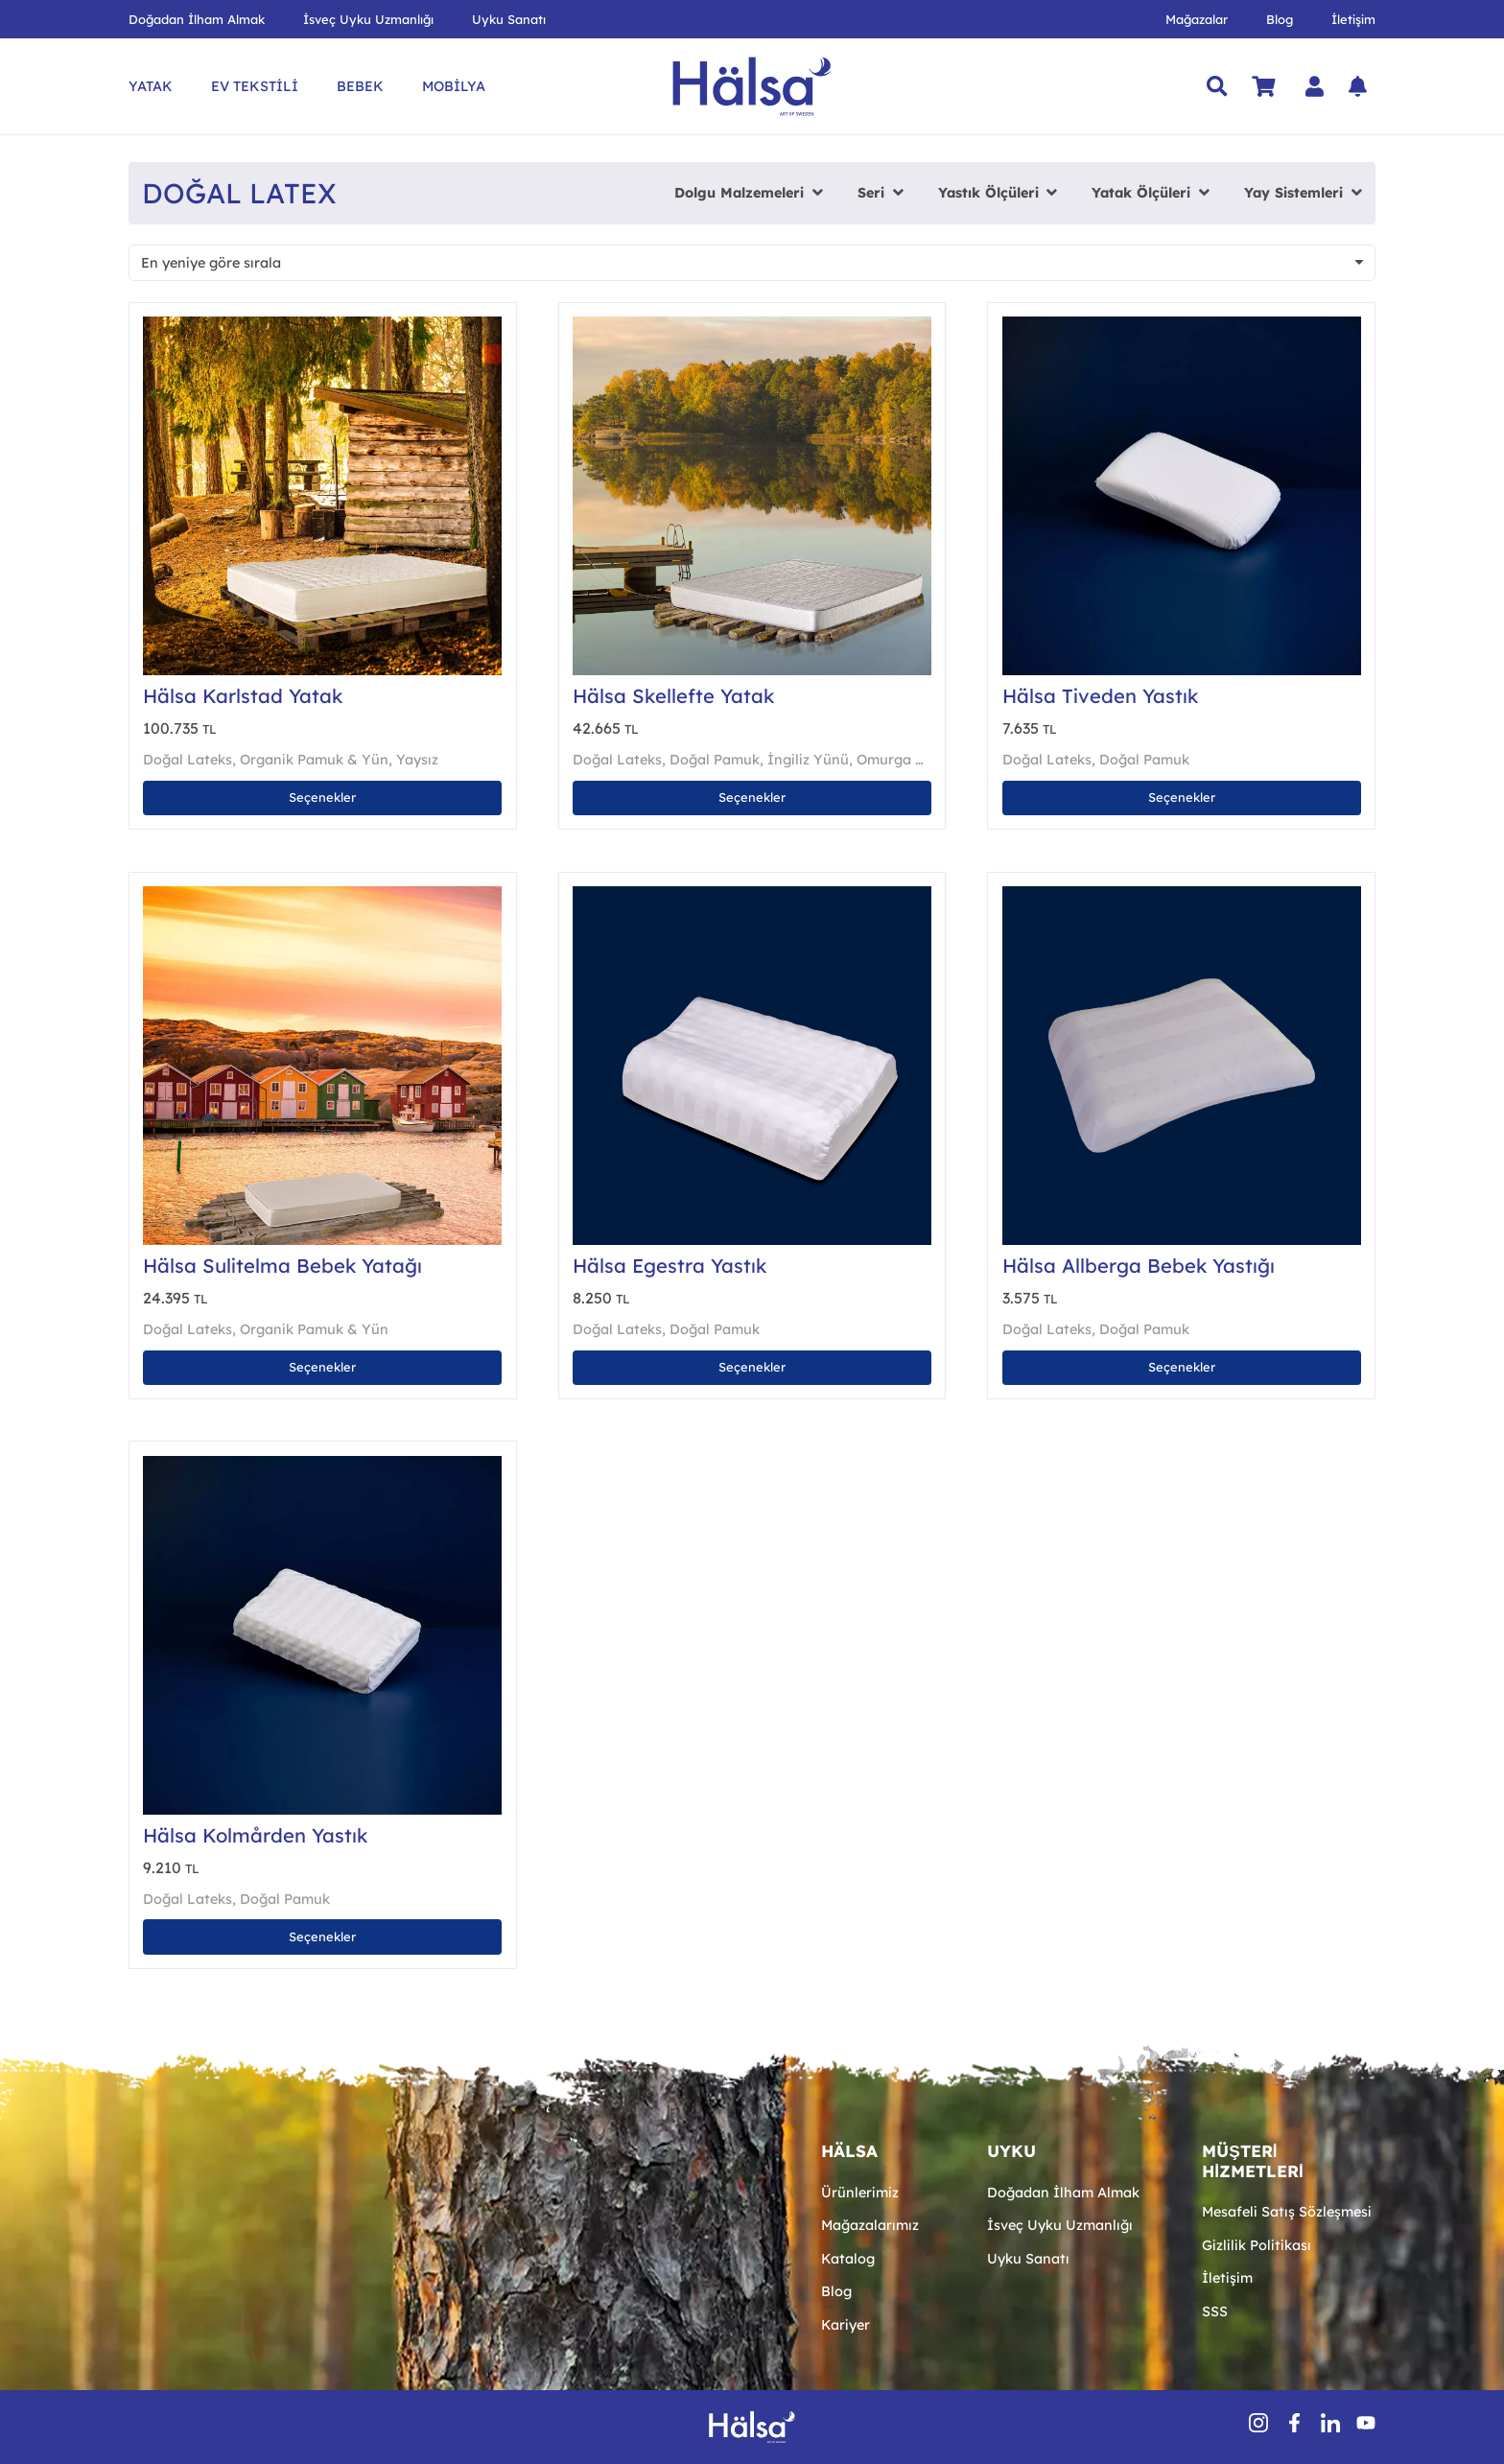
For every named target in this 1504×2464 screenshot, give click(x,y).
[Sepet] (1263, 86)
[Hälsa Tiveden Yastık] (1181, 326)
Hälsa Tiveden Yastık (1100, 696)
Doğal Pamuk (715, 759)
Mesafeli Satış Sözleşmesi (1287, 2211)
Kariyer (845, 2325)
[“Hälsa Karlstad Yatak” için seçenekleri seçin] (322, 798)
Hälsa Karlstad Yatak (242, 696)
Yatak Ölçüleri (1141, 192)
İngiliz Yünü (808, 759)
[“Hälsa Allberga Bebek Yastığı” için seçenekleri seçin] (1181, 1367)
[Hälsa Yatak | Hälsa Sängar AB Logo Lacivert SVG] (752, 86)
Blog (836, 2291)
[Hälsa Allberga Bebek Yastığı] (1181, 895)
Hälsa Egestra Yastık (669, 1266)
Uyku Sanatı (1028, 2258)
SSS (1215, 2311)
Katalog (848, 2258)
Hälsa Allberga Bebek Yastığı (1138, 1266)
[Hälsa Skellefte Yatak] (752, 326)
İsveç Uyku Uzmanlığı (1060, 2225)
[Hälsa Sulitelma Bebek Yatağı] (322, 895)
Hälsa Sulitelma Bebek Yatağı (282, 1266)
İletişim (1227, 2278)
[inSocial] (1330, 2422)
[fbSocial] (1294, 2422)
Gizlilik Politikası (1256, 2245)
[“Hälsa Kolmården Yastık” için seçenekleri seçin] (322, 1936)
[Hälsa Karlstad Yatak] (322, 326)
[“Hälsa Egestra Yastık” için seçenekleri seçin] (752, 1367)
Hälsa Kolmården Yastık (255, 1835)
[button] (1217, 86)
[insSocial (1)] (1258, 2422)
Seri (871, 192)
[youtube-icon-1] (1365, 2422)
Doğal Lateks (187, 759)
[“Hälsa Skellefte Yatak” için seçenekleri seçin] (752, 798)
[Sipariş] (752, 263)
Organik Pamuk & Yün (314, 759)
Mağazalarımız (870, 2225)
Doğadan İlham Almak (1063, 2192)
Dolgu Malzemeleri (739, 192)
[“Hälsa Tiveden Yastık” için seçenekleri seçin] (1181, 798)
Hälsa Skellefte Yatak (673, 696)
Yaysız (417, 759)
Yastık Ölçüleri (988, 192)
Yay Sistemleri (1293, 192)
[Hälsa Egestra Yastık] (752, 895)
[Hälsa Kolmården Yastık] (322, 1465)
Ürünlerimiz (860, 2192)
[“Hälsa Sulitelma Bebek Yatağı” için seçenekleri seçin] (322, 1367)
